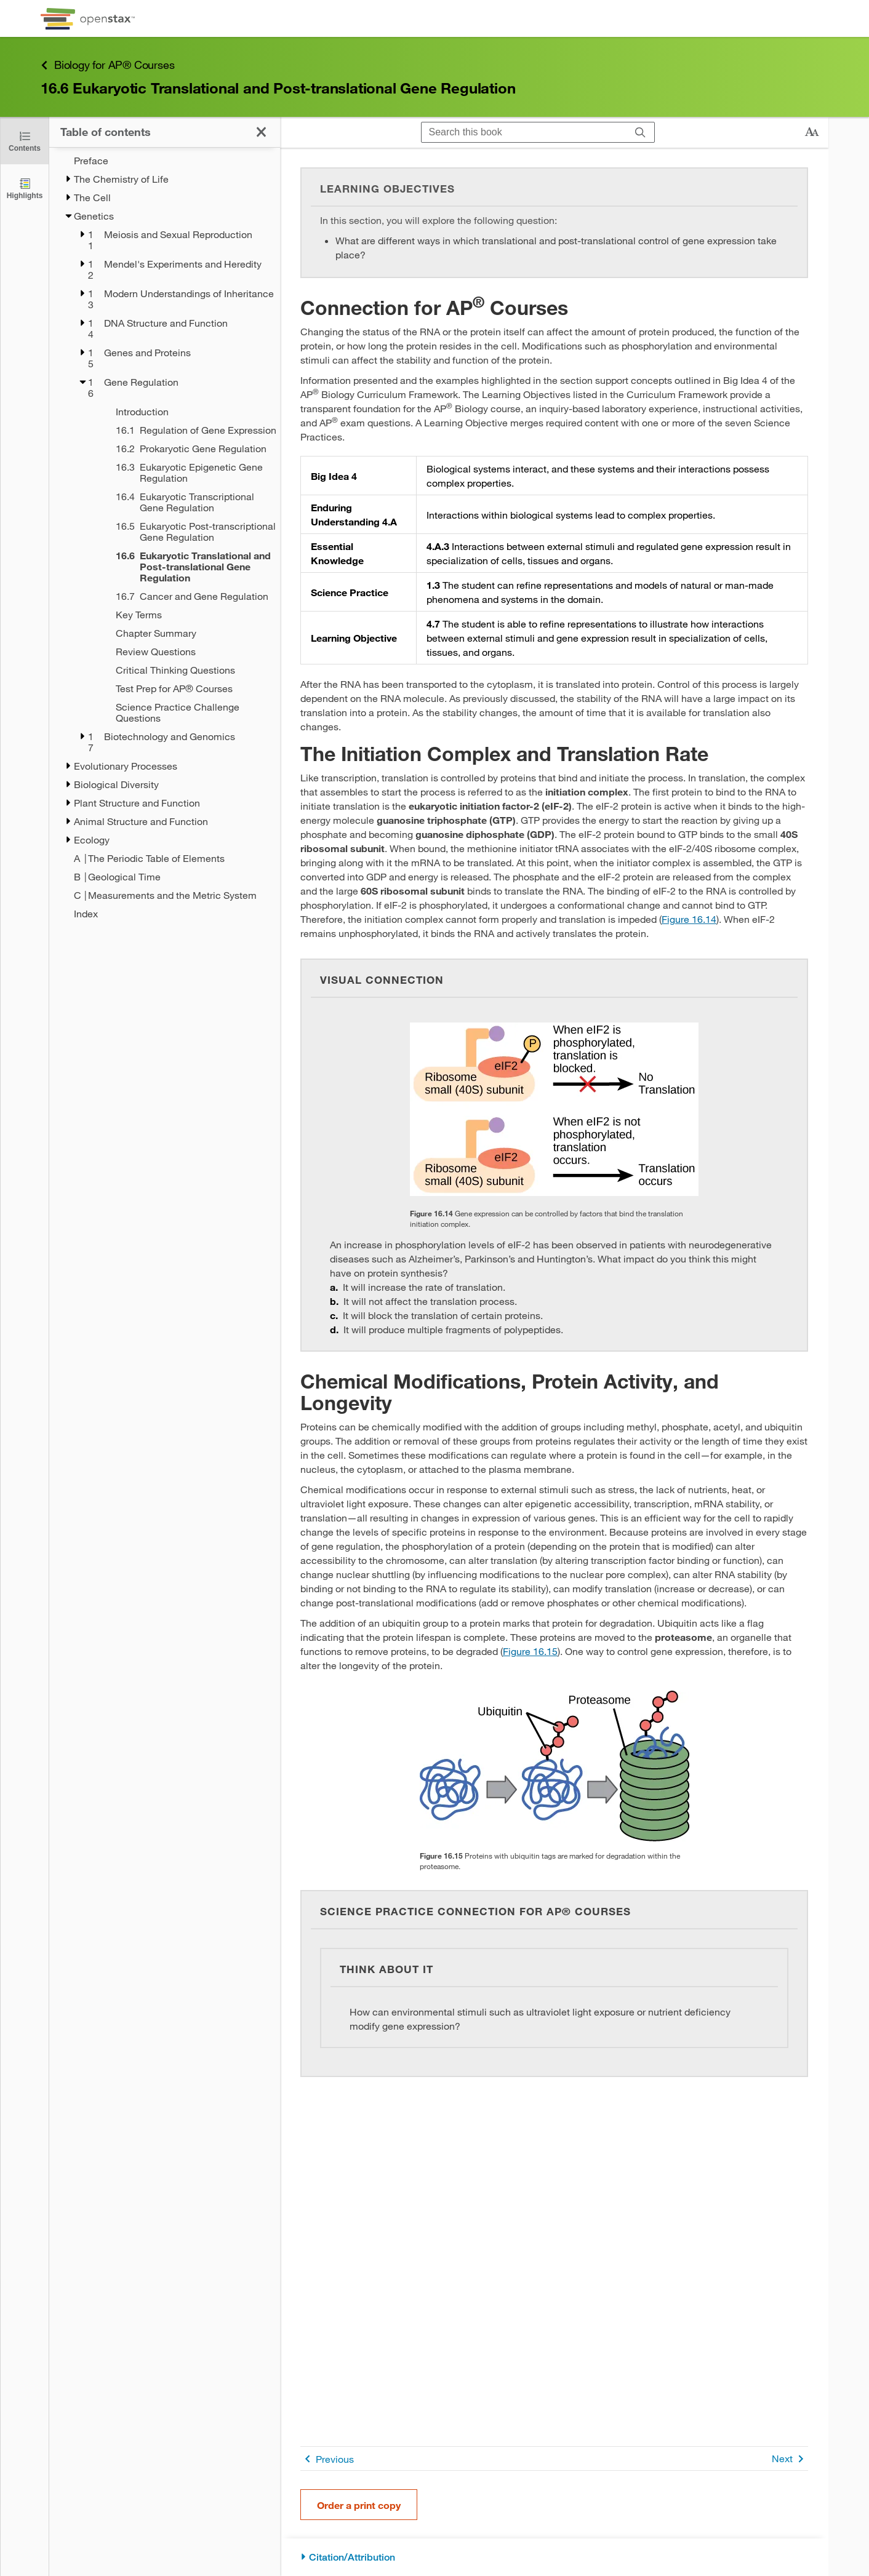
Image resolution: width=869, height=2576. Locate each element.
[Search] (640, 132)
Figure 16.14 (689, 919)
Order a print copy (359, 2505)
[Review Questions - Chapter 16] (182, 651)
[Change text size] (811, 132)
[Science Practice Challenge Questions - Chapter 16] (182, 712)
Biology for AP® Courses (107, 65)
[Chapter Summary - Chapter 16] (182, 633)
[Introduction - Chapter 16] (182, 411)
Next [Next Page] (790, 2458)
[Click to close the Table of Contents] (25, 140)
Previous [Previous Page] (327, 2458)
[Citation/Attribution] (554, 2557)
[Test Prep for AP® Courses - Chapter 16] (182, 688)
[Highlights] (25, 188)
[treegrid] (164, 533)
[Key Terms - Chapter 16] (182, 614)
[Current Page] (182, 566)
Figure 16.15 (530, 1651)
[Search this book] (524, 132)
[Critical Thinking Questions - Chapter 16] (182, 670)
